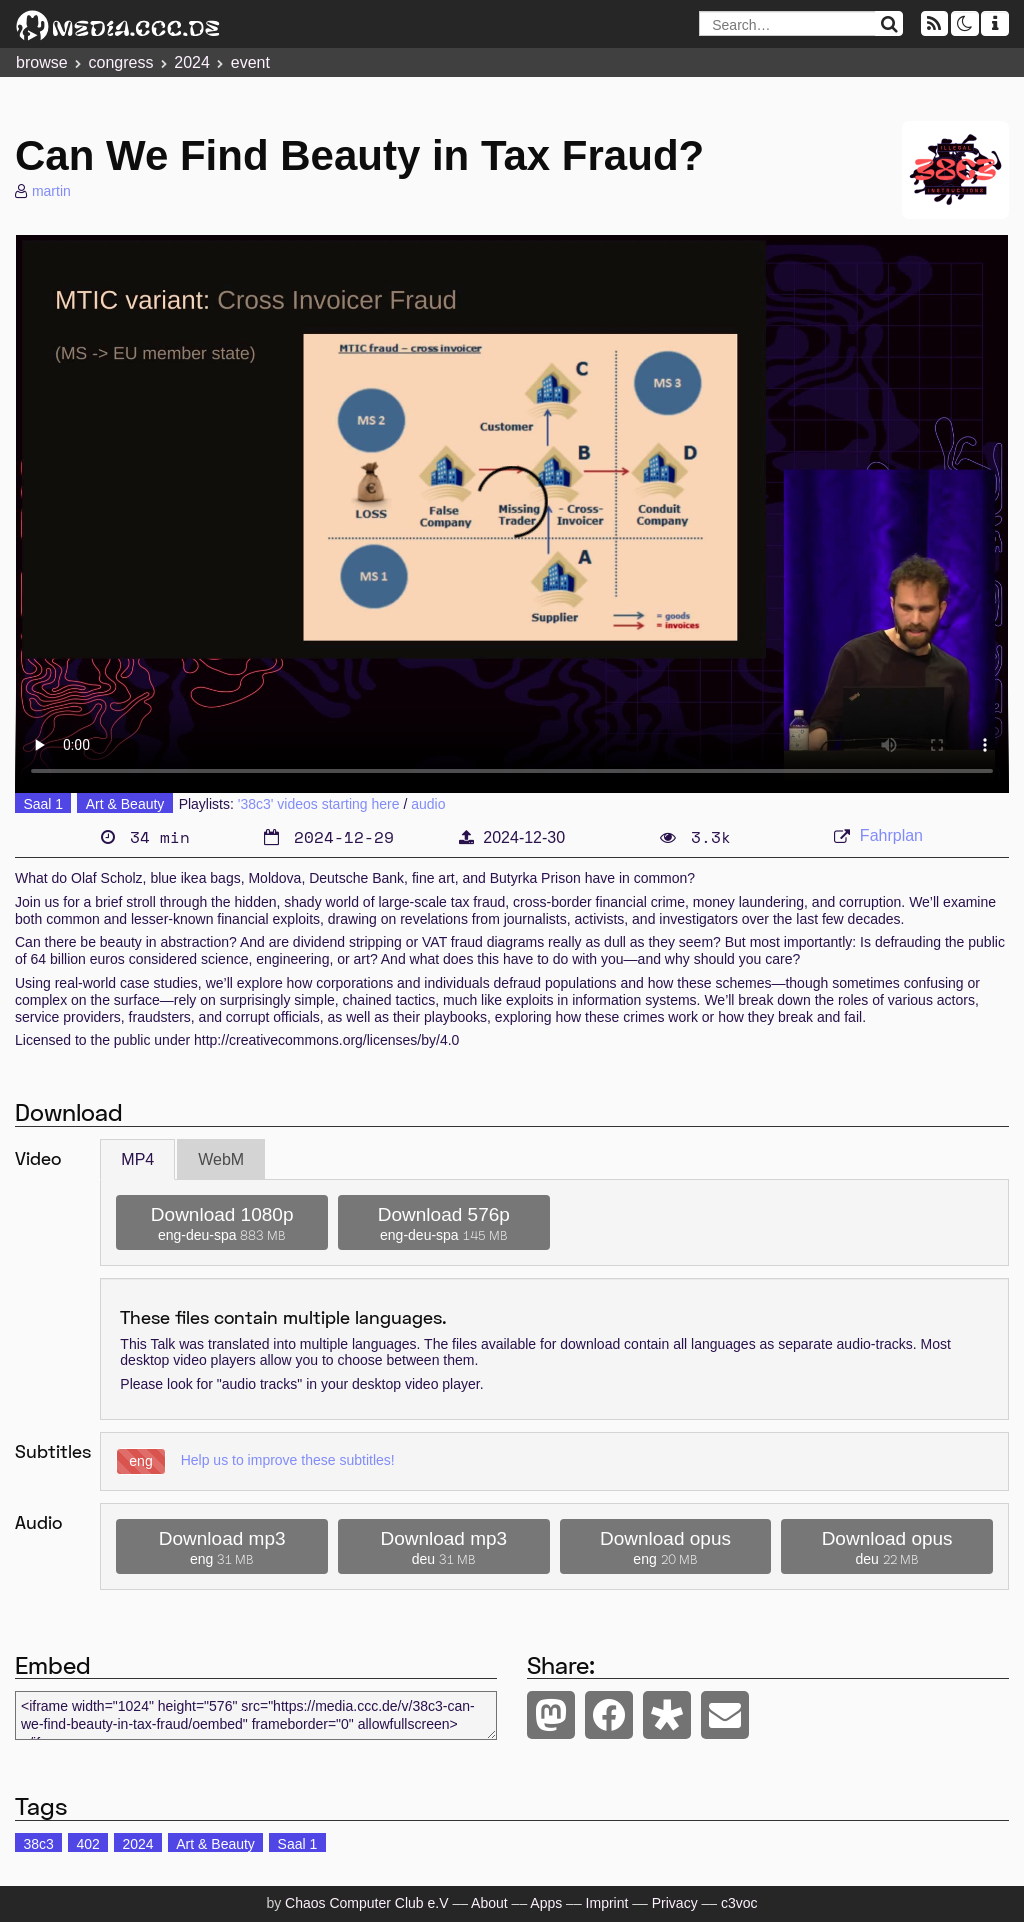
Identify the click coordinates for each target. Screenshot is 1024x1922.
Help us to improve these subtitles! (288, 1460)
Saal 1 (43, 804)
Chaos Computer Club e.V (366, 1903)
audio (428, 804)
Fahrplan (891, 835)
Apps (546, 1903)
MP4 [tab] (137, 1159)
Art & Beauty (125, 804)
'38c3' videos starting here (319, 804)
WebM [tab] (221, 1159)
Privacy (675, 1903)
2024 (192, 62)
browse (42, 62)
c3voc (739, 1903)
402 (87, 1844)
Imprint (607, 1903)
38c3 (38, 1844)
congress (120, 62)
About (489, 1903)
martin (51, 191)
